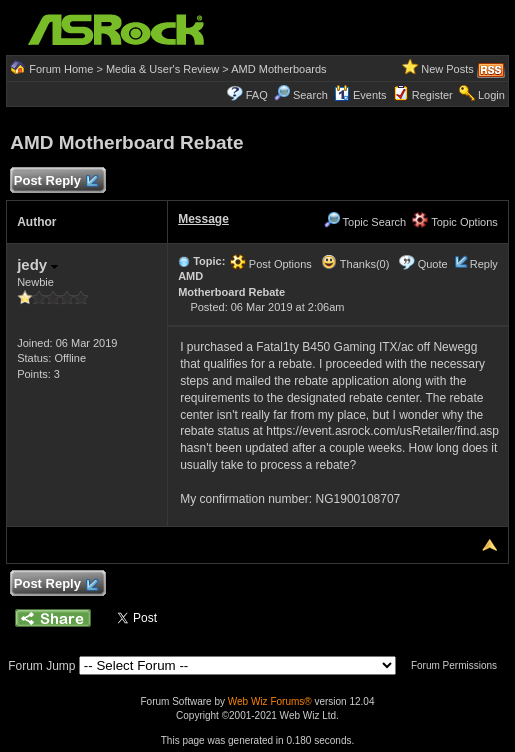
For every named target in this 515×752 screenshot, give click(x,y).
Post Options (271, 264)
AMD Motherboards (278, 69)
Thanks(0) (355, 264)
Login (491, 95)
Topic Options (455, 222)
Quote (433, 264)
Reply (484, 264)
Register (432, 95)
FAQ (257, 95)
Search (310, 95)
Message (203, 219)
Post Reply (55, 181)
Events (360, 95)
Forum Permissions (459, 665)
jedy (37, 264)
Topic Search (365, 222)
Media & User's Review (162, 69)
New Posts (447, 69)
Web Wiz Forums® (270, 701)
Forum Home (61, 69)
